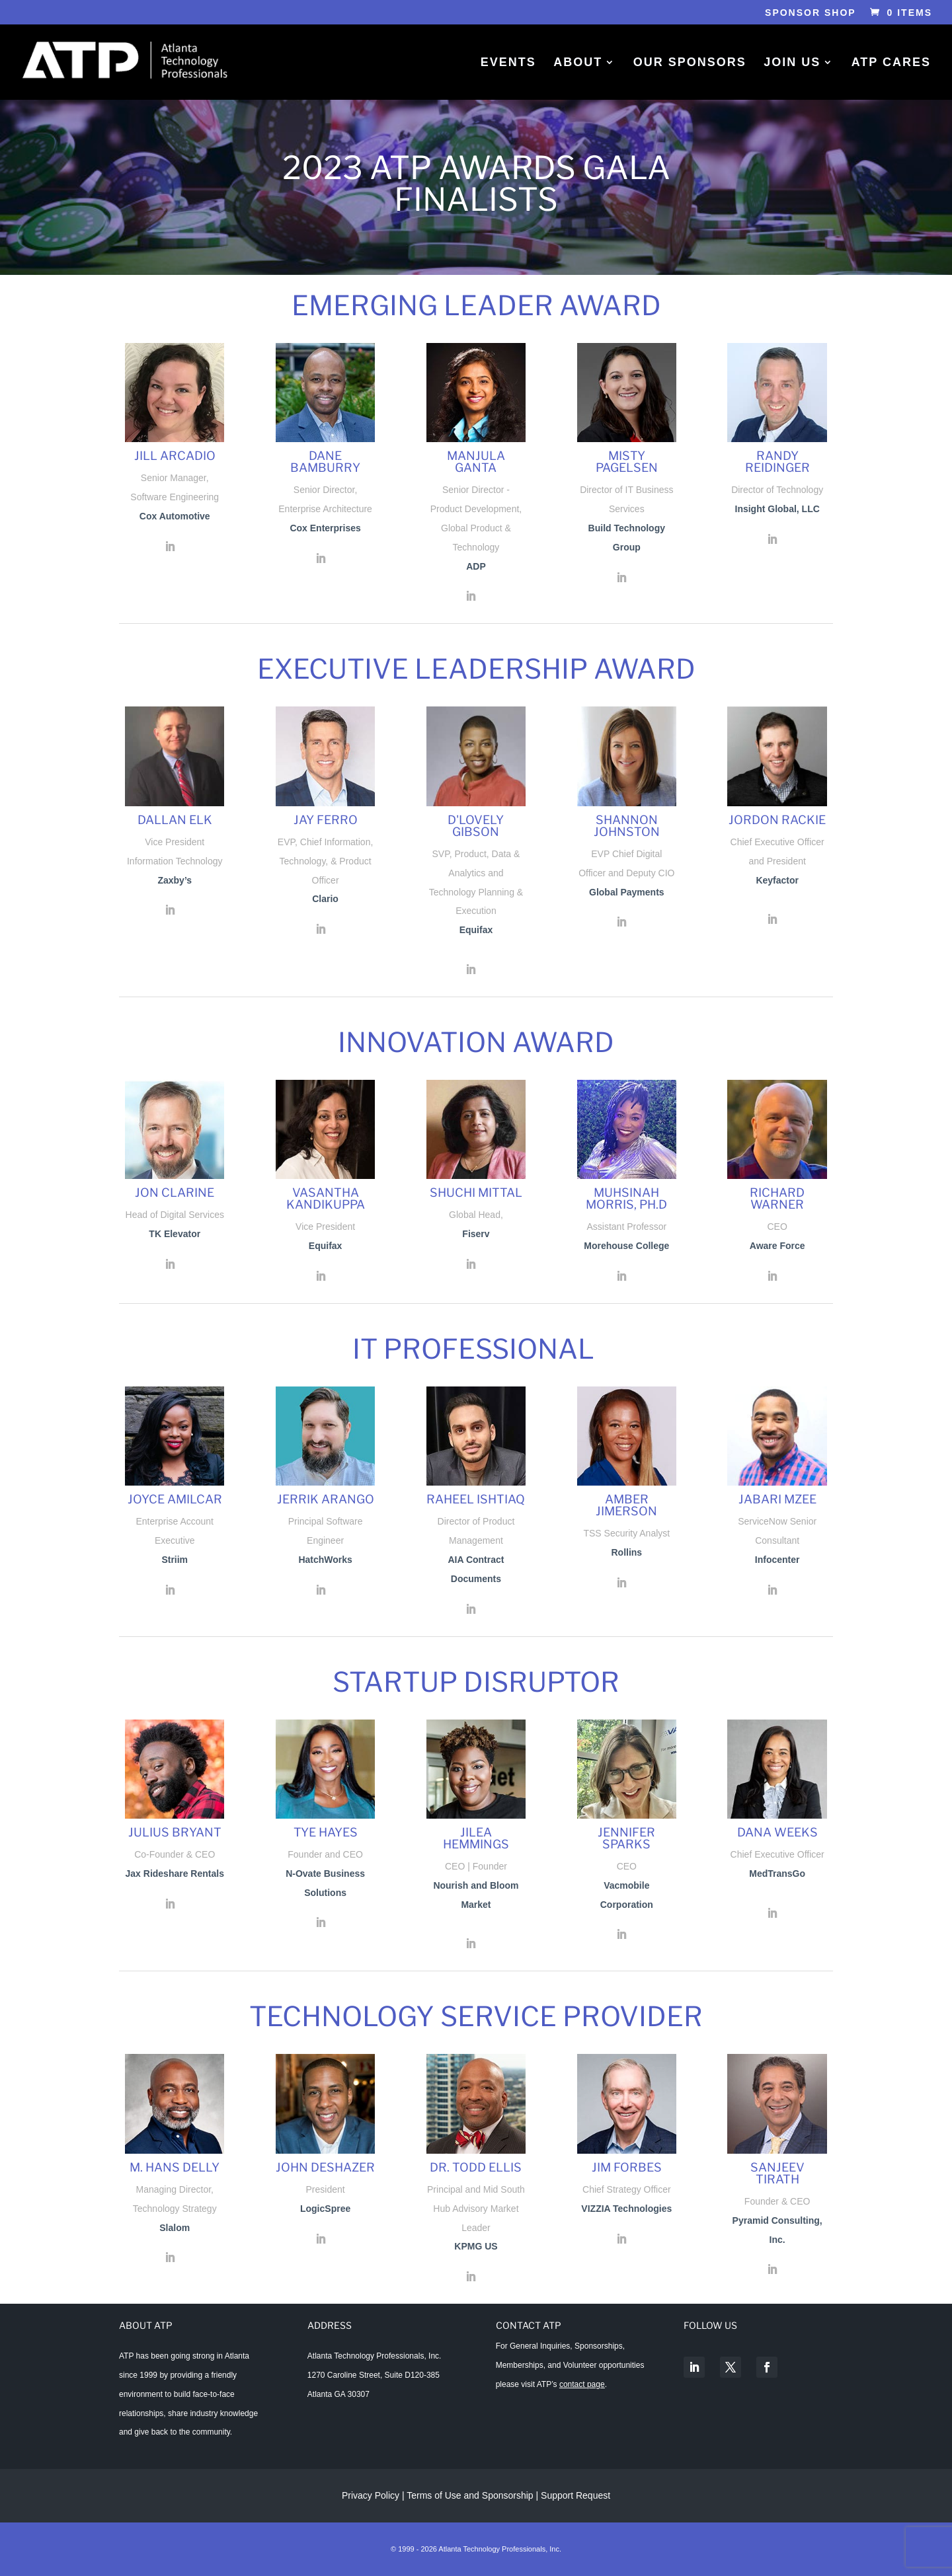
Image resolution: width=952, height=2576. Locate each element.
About (577, 63)
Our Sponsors (689, 63)
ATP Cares (891, 63)
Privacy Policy (370, 2495)
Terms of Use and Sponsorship (471, 2495)
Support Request (575, 2495)
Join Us (792, 63)
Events (508, 63)
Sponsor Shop (810, 13)
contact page (582, 2384)
